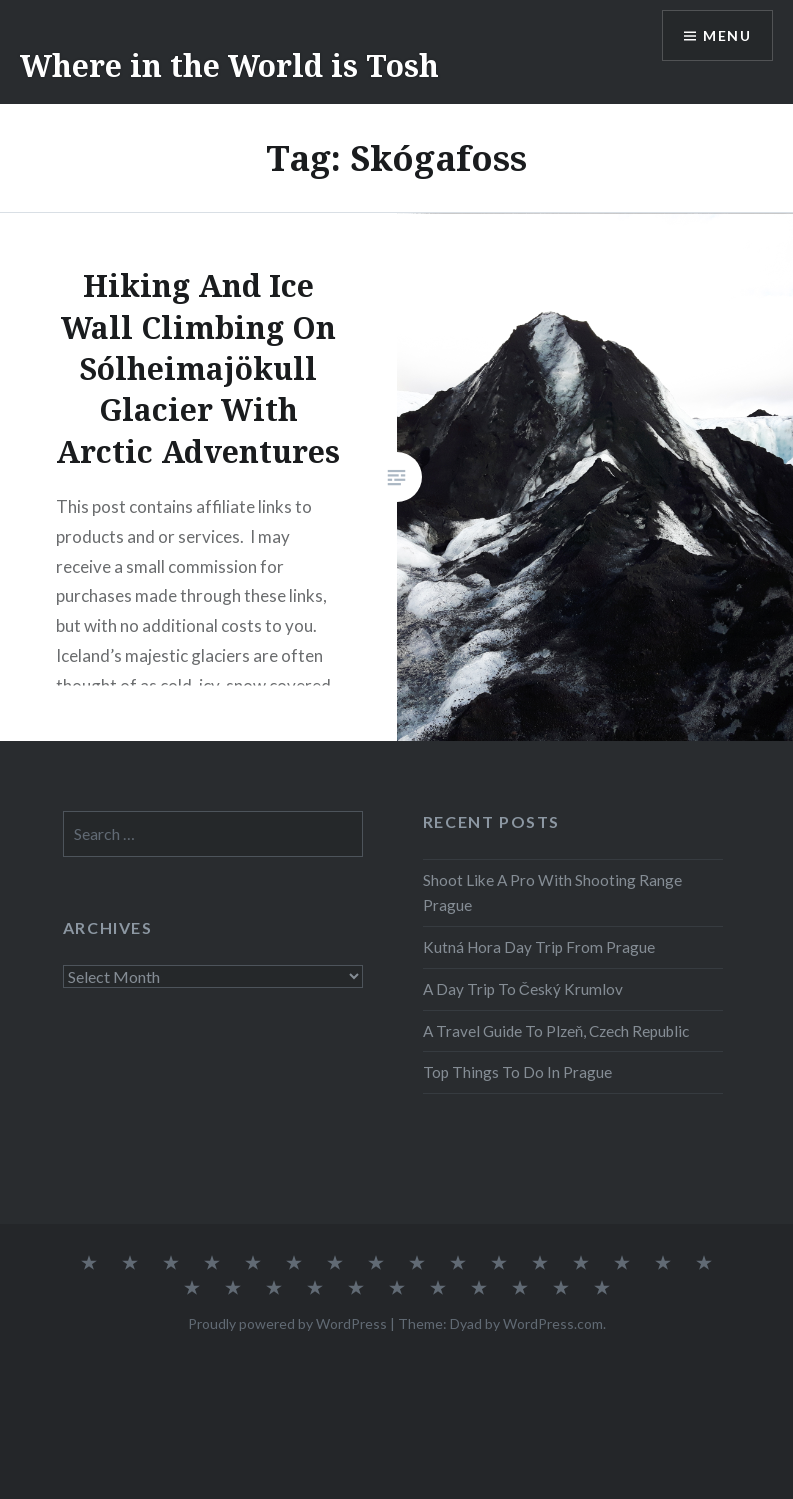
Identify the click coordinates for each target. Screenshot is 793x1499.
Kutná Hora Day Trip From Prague (539, 947)
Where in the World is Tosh (229, 65)
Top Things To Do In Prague (517, 1072)
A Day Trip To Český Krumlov (523, 989)
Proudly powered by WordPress (287, 1323)
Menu (727, 35)
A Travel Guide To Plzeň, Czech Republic (556, 1031)
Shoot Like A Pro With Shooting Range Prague (552, 892)
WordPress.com (553, 1323)
